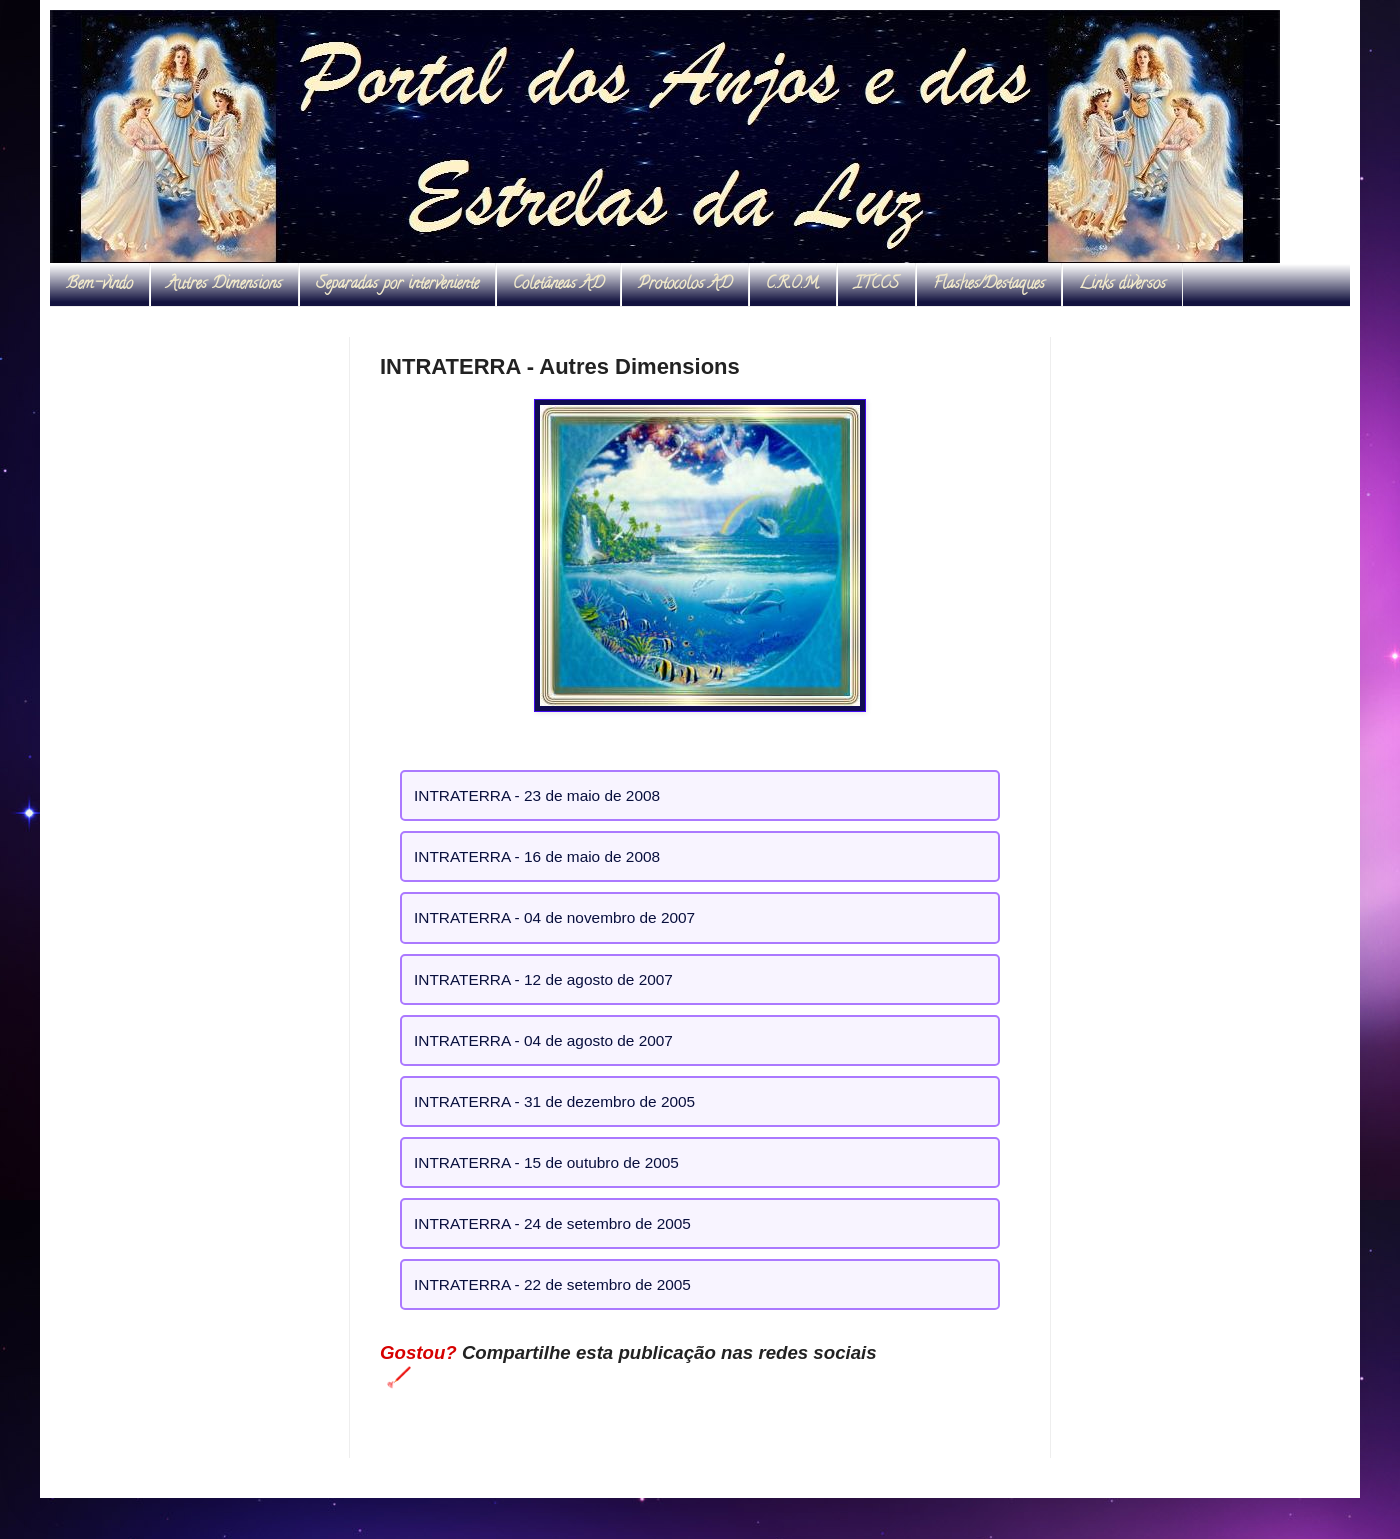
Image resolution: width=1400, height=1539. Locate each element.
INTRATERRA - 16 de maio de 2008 (537, 856)
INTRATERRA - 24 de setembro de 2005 (552, 1223)
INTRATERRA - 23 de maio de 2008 (537, 795)
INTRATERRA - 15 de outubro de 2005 (546, 1162)
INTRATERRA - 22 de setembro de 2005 (552, 1284)
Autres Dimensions (224, 285)
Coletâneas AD (558, 285)
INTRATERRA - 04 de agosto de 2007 (543, 1040)
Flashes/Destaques (989, 285)
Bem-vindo (99, 285)
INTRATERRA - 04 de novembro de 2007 (554, 917)
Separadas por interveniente (397, 285)
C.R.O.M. (793, 285)
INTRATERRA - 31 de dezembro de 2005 (554, 1101)
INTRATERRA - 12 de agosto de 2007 (543, 979)
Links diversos (1122, 285)
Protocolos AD (685, 285)
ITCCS (876, 285)
